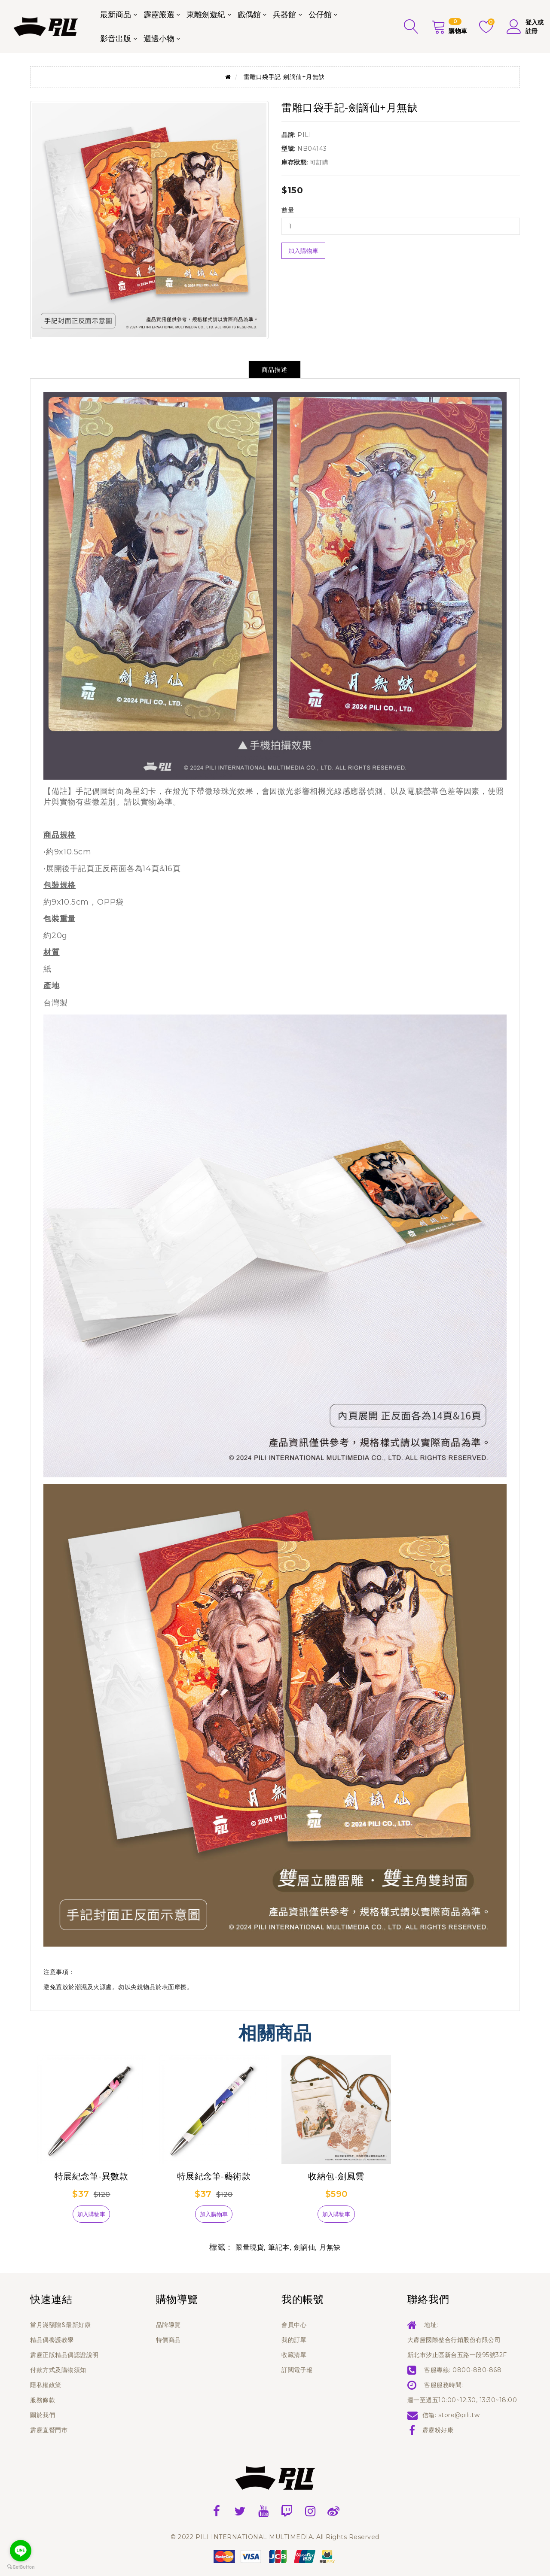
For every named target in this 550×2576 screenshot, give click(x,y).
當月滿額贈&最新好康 (60, 2325)
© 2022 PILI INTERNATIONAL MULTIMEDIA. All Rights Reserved (275, 2537)
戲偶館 (249, 14)
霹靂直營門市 (48, 2430)
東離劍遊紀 (205, 14)
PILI (304, 135)
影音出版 (115, 38)
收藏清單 (293, 2355)
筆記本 (279, 2247)
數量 (287, 210)
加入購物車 (303, 251)
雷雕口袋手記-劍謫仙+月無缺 (284, 77)
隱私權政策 (45, 2385)
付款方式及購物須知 (58, 2370)
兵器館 (284, 14)
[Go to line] (20, 2550)
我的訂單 (293, 2340)
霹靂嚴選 (159, 14)
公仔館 (320, 14)
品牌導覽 (168, 2325)
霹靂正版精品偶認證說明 (64, 2355)
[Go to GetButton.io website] (20, 2567)
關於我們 (42, 2415)
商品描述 (274, 370)
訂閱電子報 (297, 2370)
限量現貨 (249, 2247)
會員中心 (293, 2325)
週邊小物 (159, 38)
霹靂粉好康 (438, 2430)
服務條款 (42, 2400)
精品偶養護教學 (52, 2340)
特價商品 (168, 2340)
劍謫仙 (304, 2247)
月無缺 (330, 2247)
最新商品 (115, 14)
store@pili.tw (459, 2415)
